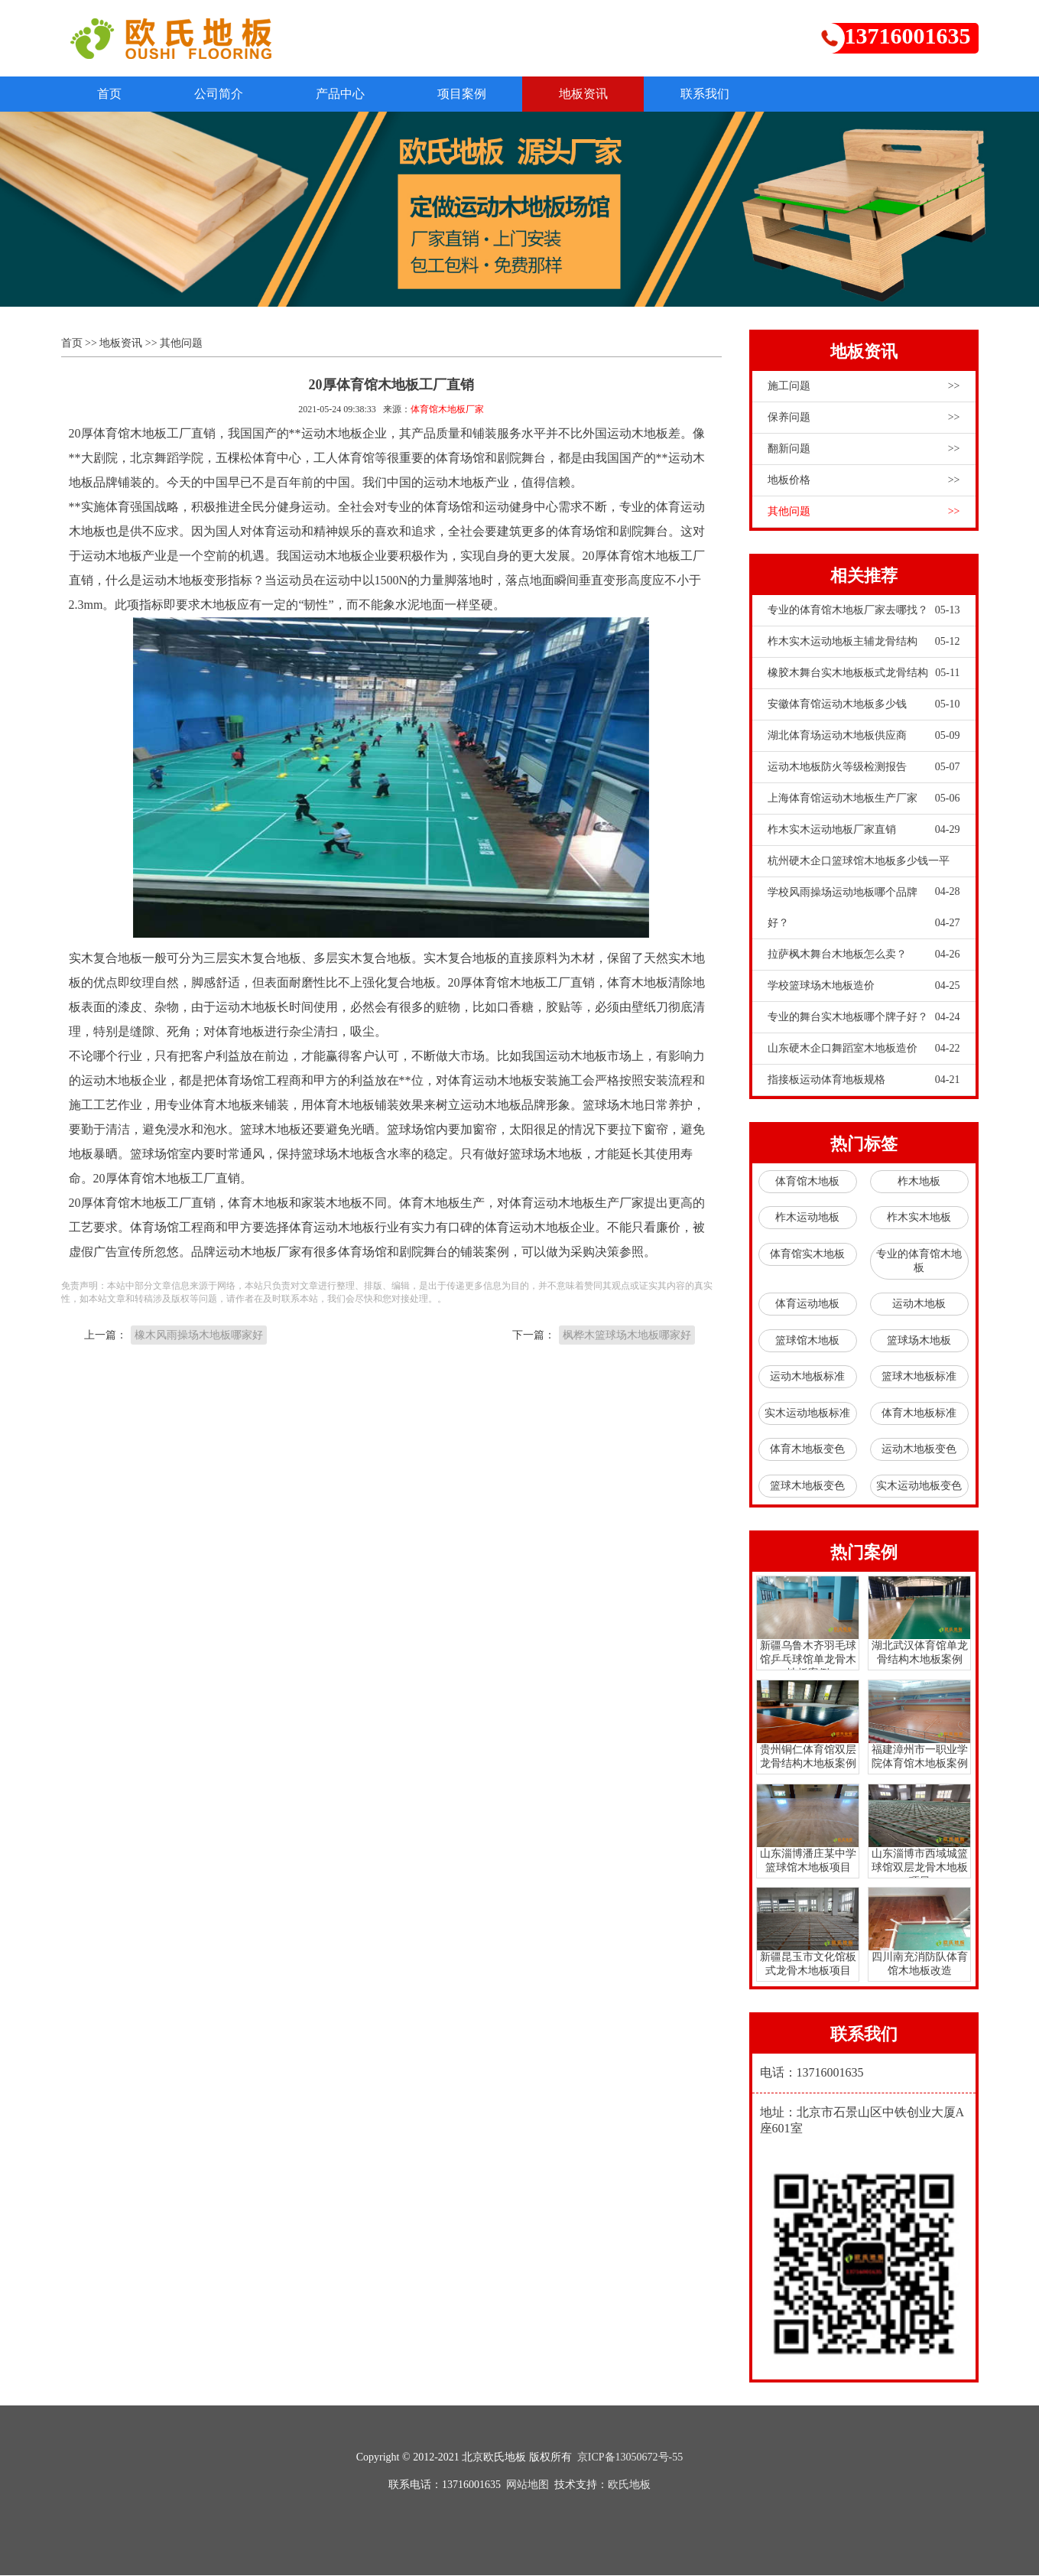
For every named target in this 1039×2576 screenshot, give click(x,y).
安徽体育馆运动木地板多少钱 (864, 705)
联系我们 (726, 93)
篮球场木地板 (919, 1341)
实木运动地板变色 (919, 1486)
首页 (111, 93)
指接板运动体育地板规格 (864, 1080)
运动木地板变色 (919, 1450)
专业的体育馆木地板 (919, 1261)
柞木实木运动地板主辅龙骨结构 (864, 642)
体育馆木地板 (807, 1182)
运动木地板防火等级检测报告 (864, 768)
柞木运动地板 (807, 1218)
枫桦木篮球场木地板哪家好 (627, 1335)
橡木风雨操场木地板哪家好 (199, 1335)
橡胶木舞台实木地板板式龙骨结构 (864, 674)
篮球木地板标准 (919, 1377)
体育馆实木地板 (807, 1254)
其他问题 (181, 344)
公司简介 (224, 93)
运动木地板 (919, 1304)
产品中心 (350, 93)
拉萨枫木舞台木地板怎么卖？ (864, 955)
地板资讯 (600, 93)
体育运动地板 (807, 1304)
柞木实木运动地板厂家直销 (864, 830)
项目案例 (475, 93)
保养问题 (864, 418)
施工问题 (864, 387)
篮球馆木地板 (807, 1341)
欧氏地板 (629, 2485)
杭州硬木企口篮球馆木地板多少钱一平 (864, 866)
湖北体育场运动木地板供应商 (864, 736)
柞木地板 (919, 1182)
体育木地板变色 (807, 1450)
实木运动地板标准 (807, 1414)
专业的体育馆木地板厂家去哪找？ (864, 611)
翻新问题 (864, 449)
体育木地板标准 (919, 1414)
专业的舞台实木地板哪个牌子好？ (864, 1018)
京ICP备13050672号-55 (630, 2458)
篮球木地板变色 (807, 1486)
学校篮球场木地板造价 (864, 986)
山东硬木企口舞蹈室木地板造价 (864, 1049)
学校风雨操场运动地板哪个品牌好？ (864, 913)
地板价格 (864, 481)
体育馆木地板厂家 (447, 410)
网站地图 (527, 2485)
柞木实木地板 (919, 1218)
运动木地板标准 (807, 1377)
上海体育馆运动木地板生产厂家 (864, 799)
